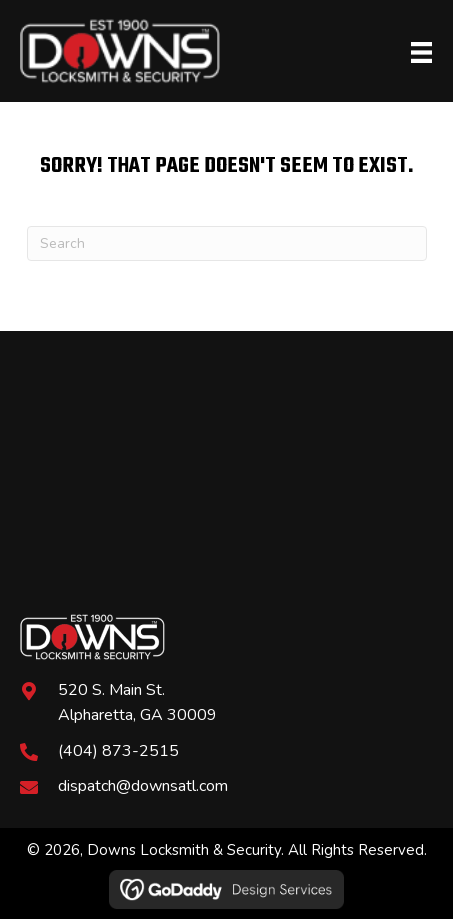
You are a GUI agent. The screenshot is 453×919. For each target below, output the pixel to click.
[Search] (227, 243)
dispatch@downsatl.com (143, 786)
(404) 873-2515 (118, 751)
